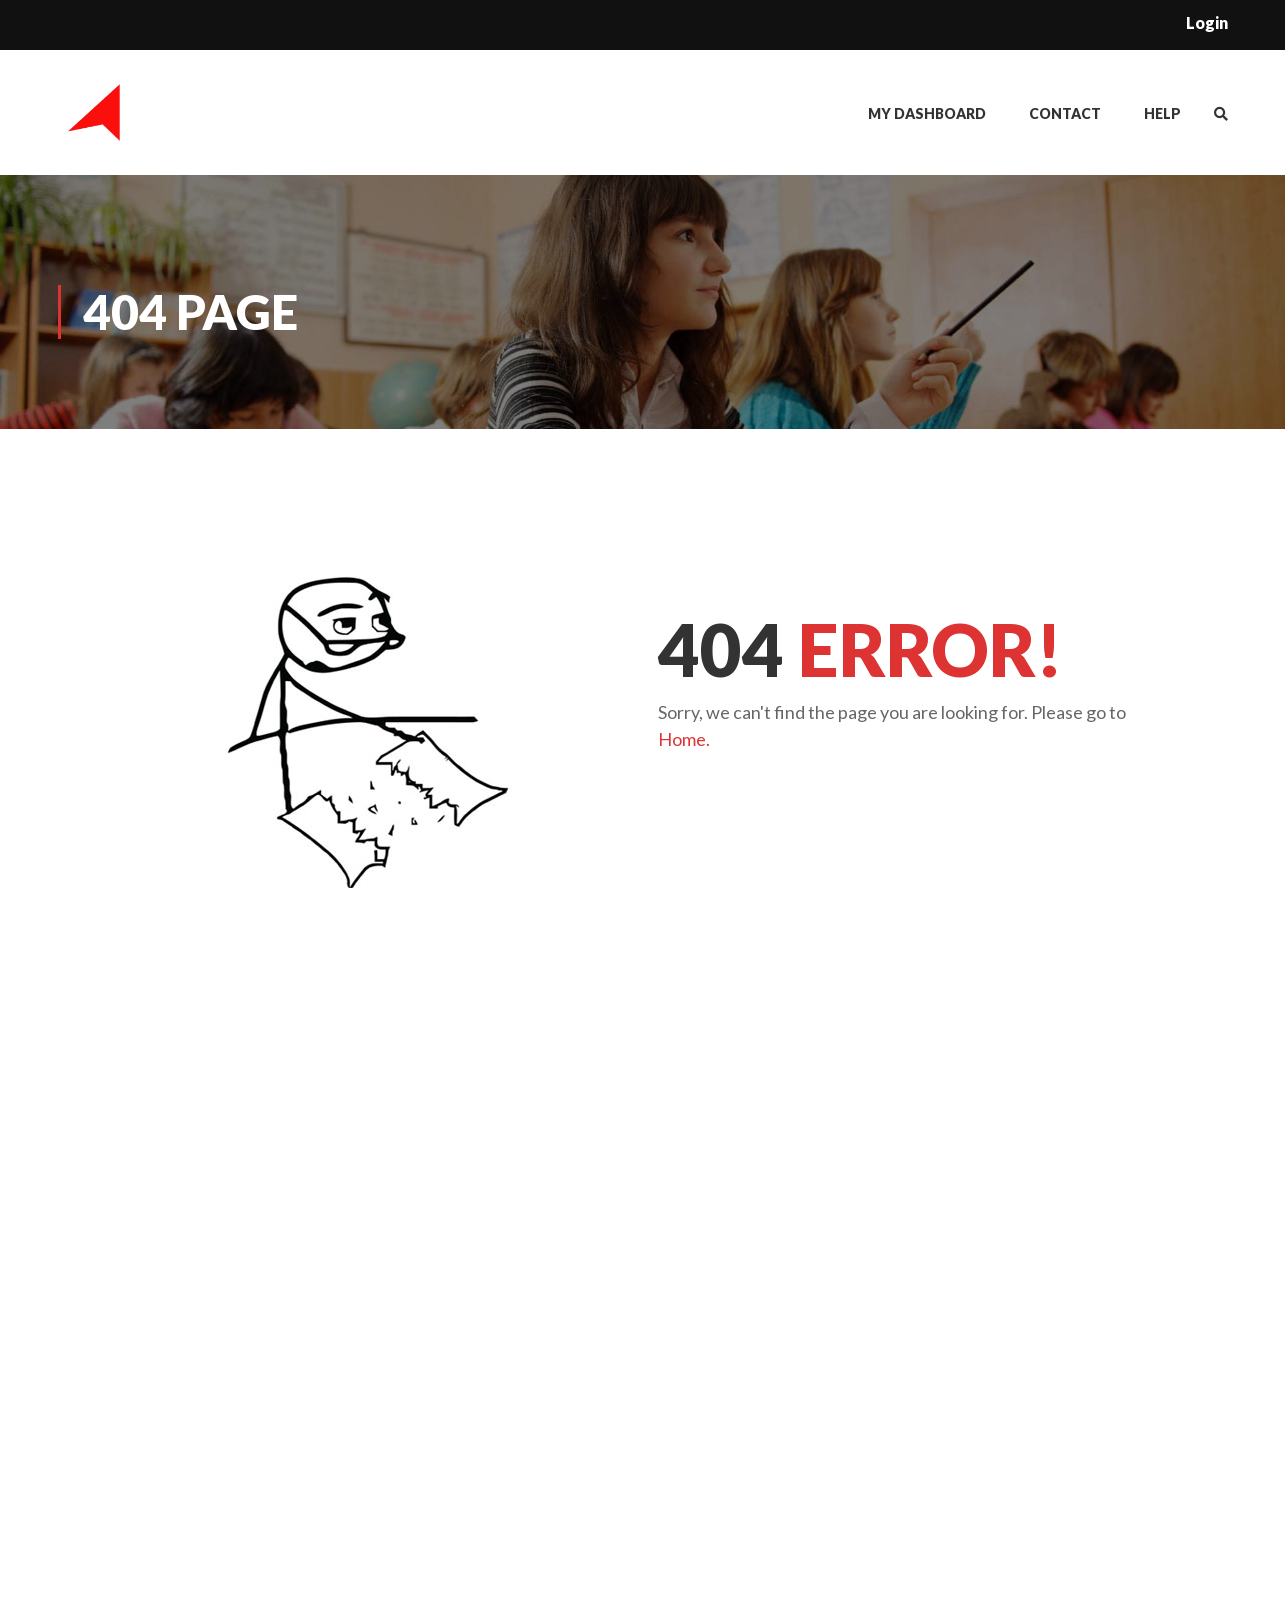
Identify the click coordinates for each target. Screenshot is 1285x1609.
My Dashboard (927, 113)
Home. (684, 739)
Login (1207, 22)
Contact (1065, 113)
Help (1162, 113)
